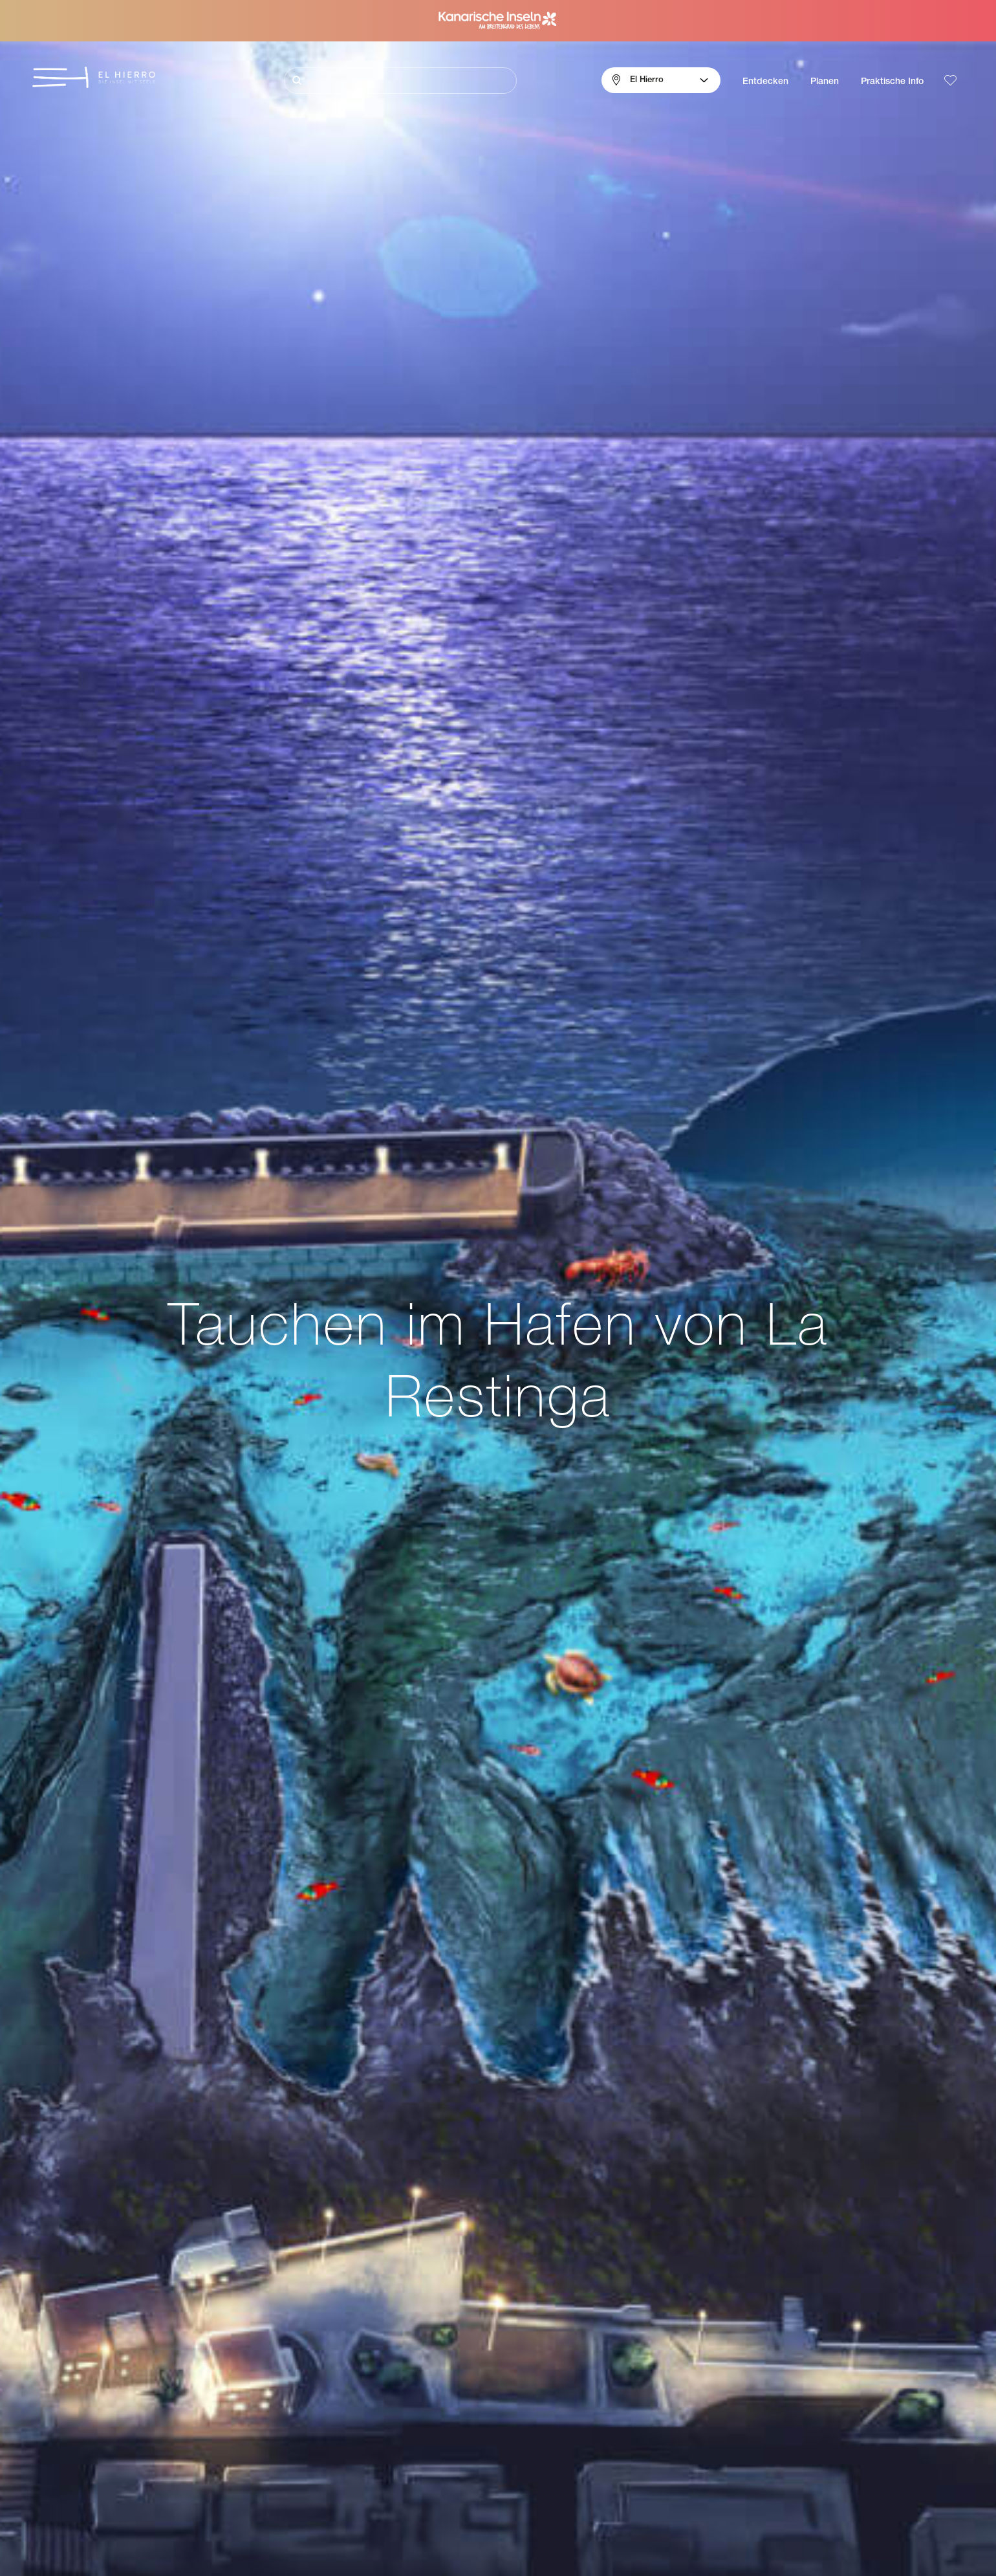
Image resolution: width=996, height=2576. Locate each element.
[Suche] (400, 80)
